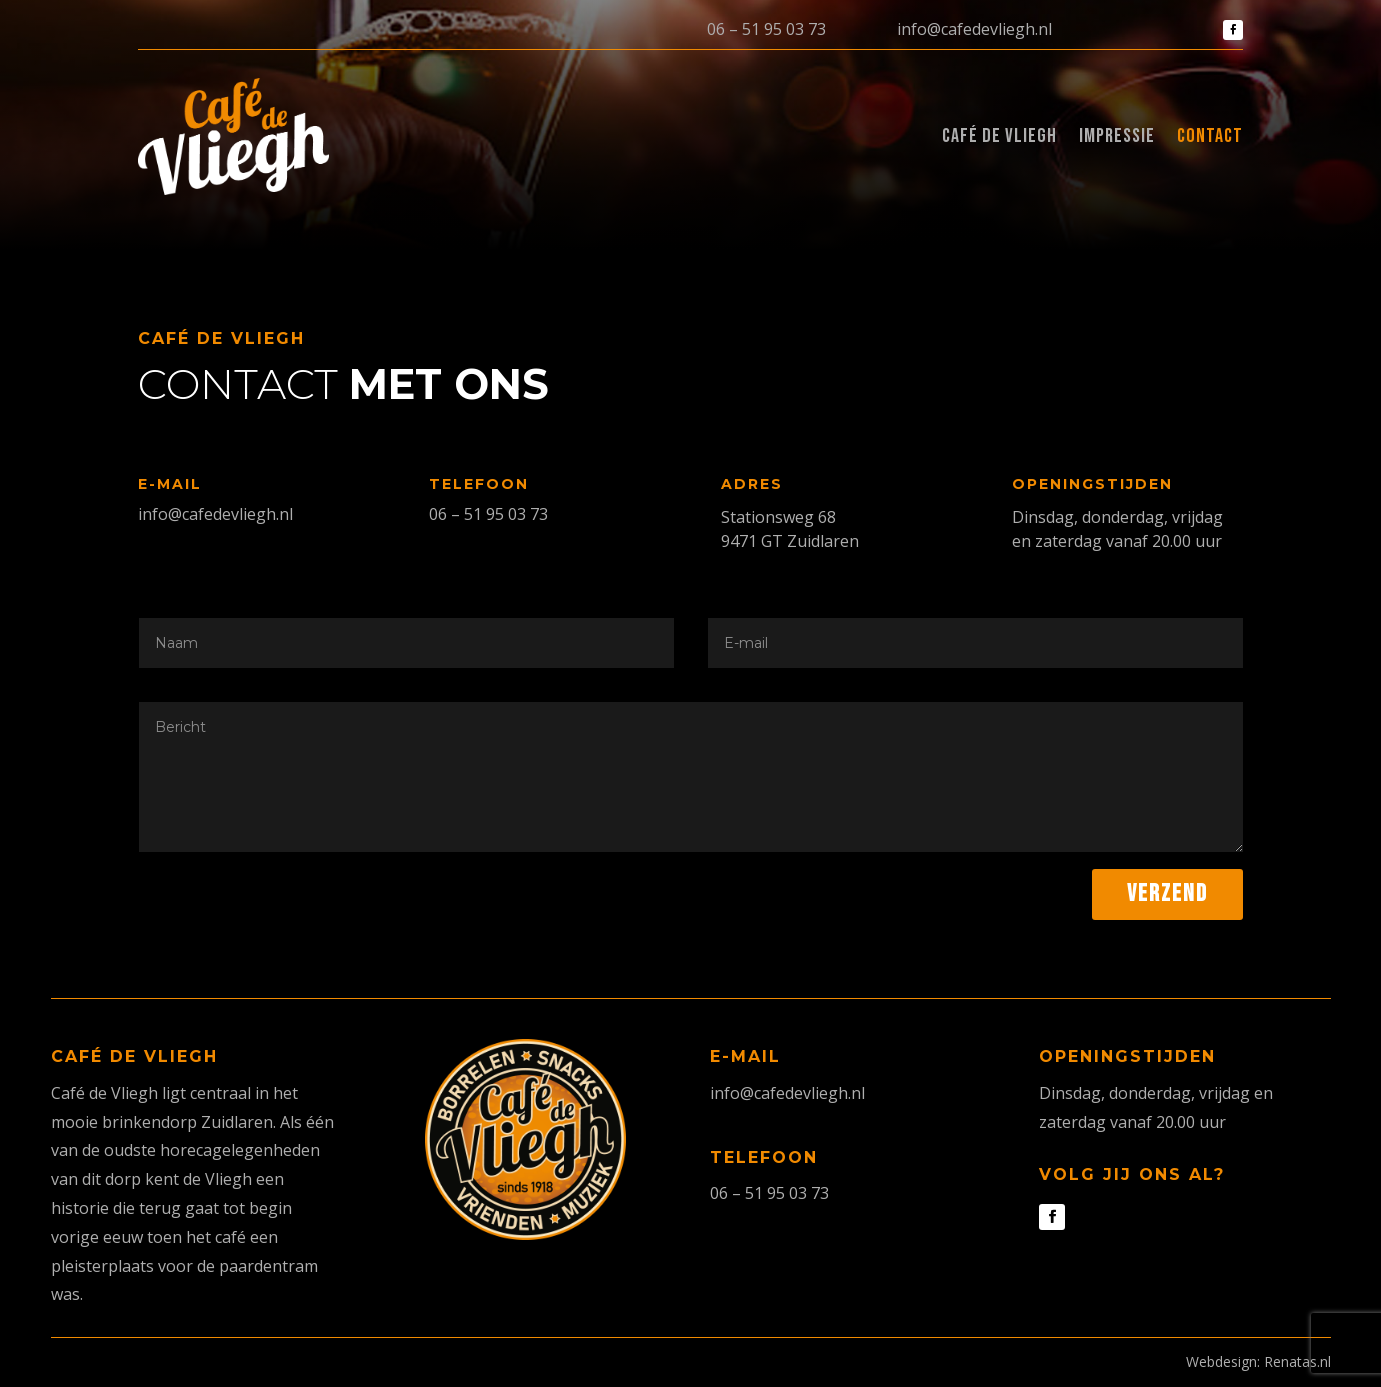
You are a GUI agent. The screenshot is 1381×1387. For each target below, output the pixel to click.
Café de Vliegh (999, 136)
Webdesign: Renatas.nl (1258, 1361)
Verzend (1167, 893)
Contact (1210, 136)
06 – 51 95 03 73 (766, 29)
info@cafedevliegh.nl (974, 29)
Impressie (1117, 136)
